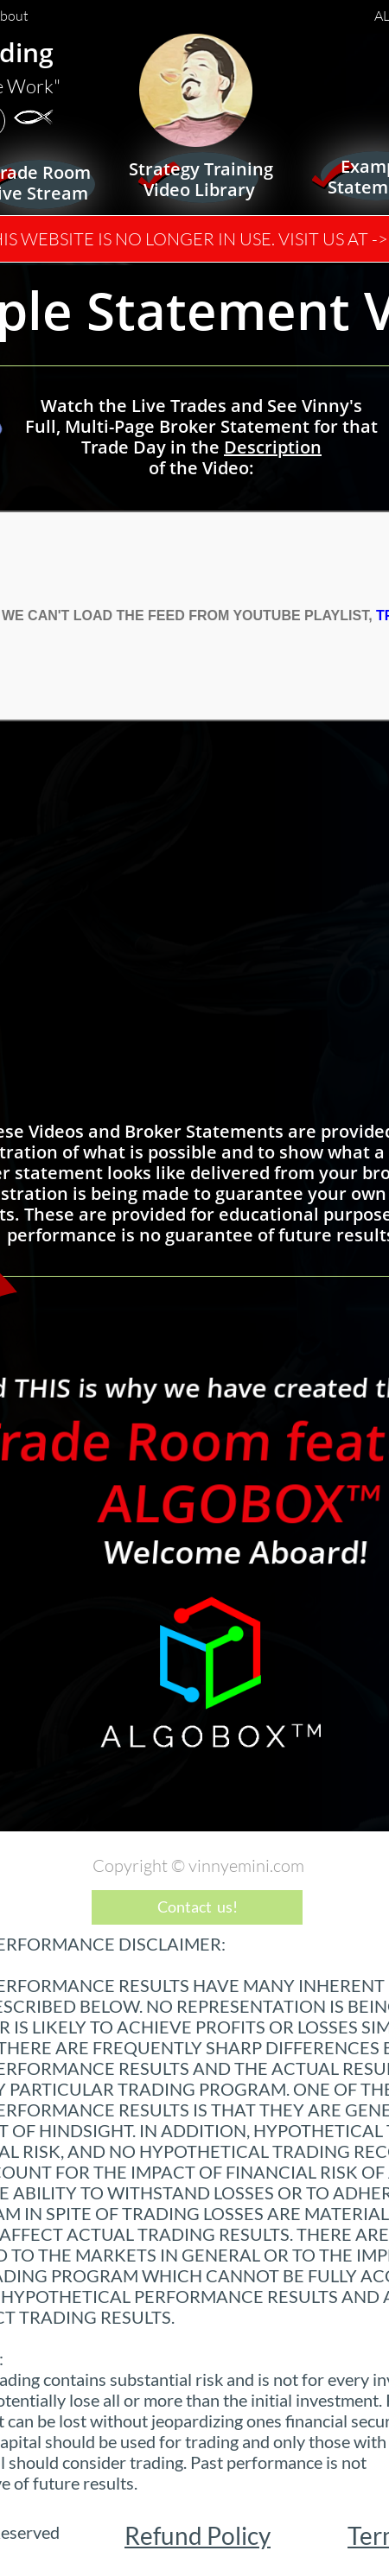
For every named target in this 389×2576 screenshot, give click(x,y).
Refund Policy (197, 2535)
